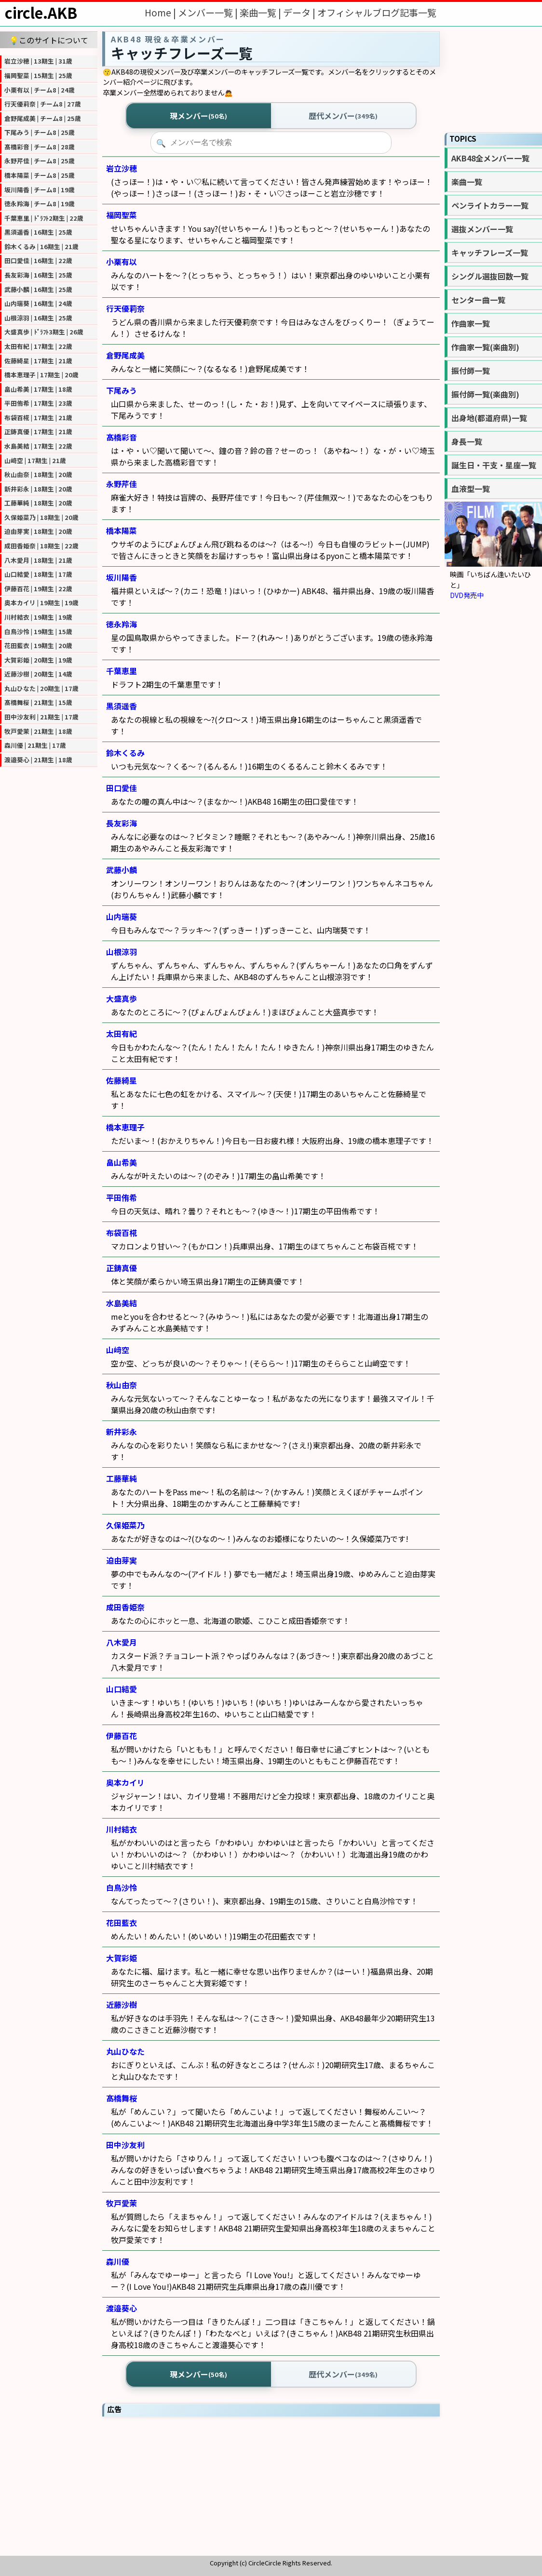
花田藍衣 (121, 1922)
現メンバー (198, 115)
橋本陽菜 (121, 530)
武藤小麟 (121, 870)
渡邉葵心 (121, 2308)
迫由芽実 (121, 1560)
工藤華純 (121, 1478)
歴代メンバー (343, 115)
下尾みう (121, 390)
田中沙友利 (125, 2145)
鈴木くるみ (125, 752)
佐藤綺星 (121, 1080)
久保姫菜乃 (125, 1525)
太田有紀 (121, 1033)
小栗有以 (121, 261)
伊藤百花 (121, 1735)
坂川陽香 (121, 577)
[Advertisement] (270, 2485)
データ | (300, 12)
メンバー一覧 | (209, 12)
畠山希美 (121, 1162)
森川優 (117, 2261)
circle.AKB (41, 12)
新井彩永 (121, 1431)
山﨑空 (117, 1349)
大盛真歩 (121, 998)
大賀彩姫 (121, 1958)
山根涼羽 (121, 951)
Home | (161, 12)
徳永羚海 (121, 624)
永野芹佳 (121, 484)
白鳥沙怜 (121, 1887)
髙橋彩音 (121, 437)
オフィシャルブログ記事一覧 (376, 12)
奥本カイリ (125, 1782)
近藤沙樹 (121, 2004)
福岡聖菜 (121, 215)
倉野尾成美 (125, 355)
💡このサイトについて (48, 40)
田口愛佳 (121, 788)
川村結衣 (121, 1829)
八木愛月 (121, 1642)
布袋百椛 (121, 1232)
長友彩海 (121, 823)
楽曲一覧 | (261, 12)
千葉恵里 (121, 671)
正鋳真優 (121, 1268)
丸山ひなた (125, 2051)
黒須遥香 (121, 706)
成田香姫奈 (125, 1607)
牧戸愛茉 (121, 2203)
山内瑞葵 (121, 916)
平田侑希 (121, 1197)
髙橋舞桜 (121, 2098)
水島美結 (121, 1303)
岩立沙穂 (121, 168)
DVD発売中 (467, 595)
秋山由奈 (121, 1385)
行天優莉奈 (125, 308)
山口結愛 (121, 1689)
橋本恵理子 (125, 1127)
